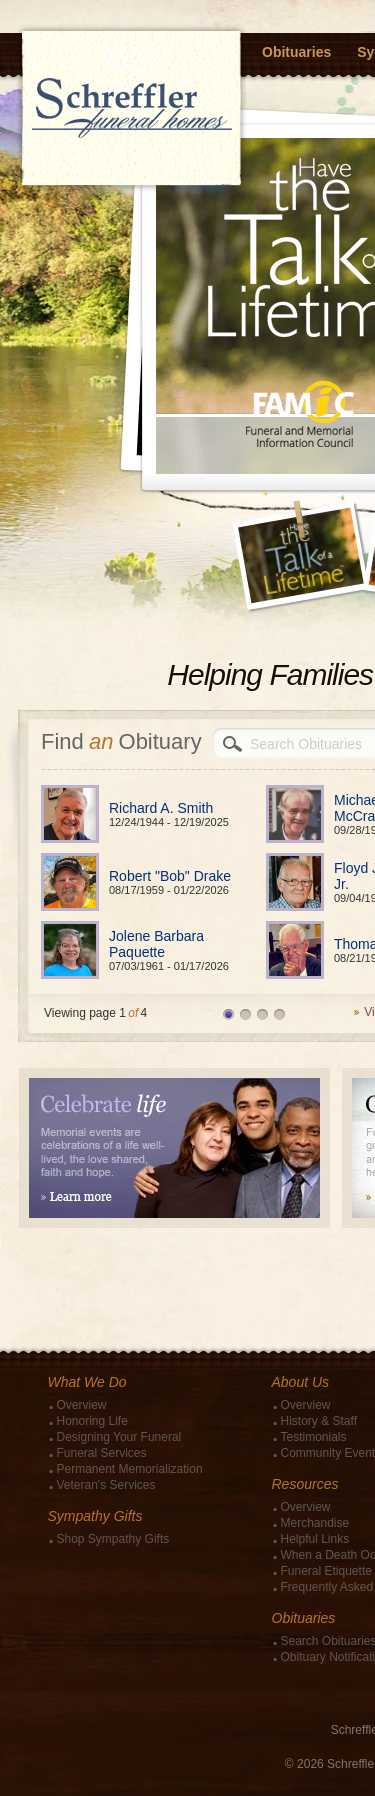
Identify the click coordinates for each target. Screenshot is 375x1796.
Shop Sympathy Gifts (113, 1539)
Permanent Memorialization (130, 1469)
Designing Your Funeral (119, 1437)
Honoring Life (92, 1421)
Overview (82, 1405)
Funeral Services (102, 1453)
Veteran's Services (106, 1485)
